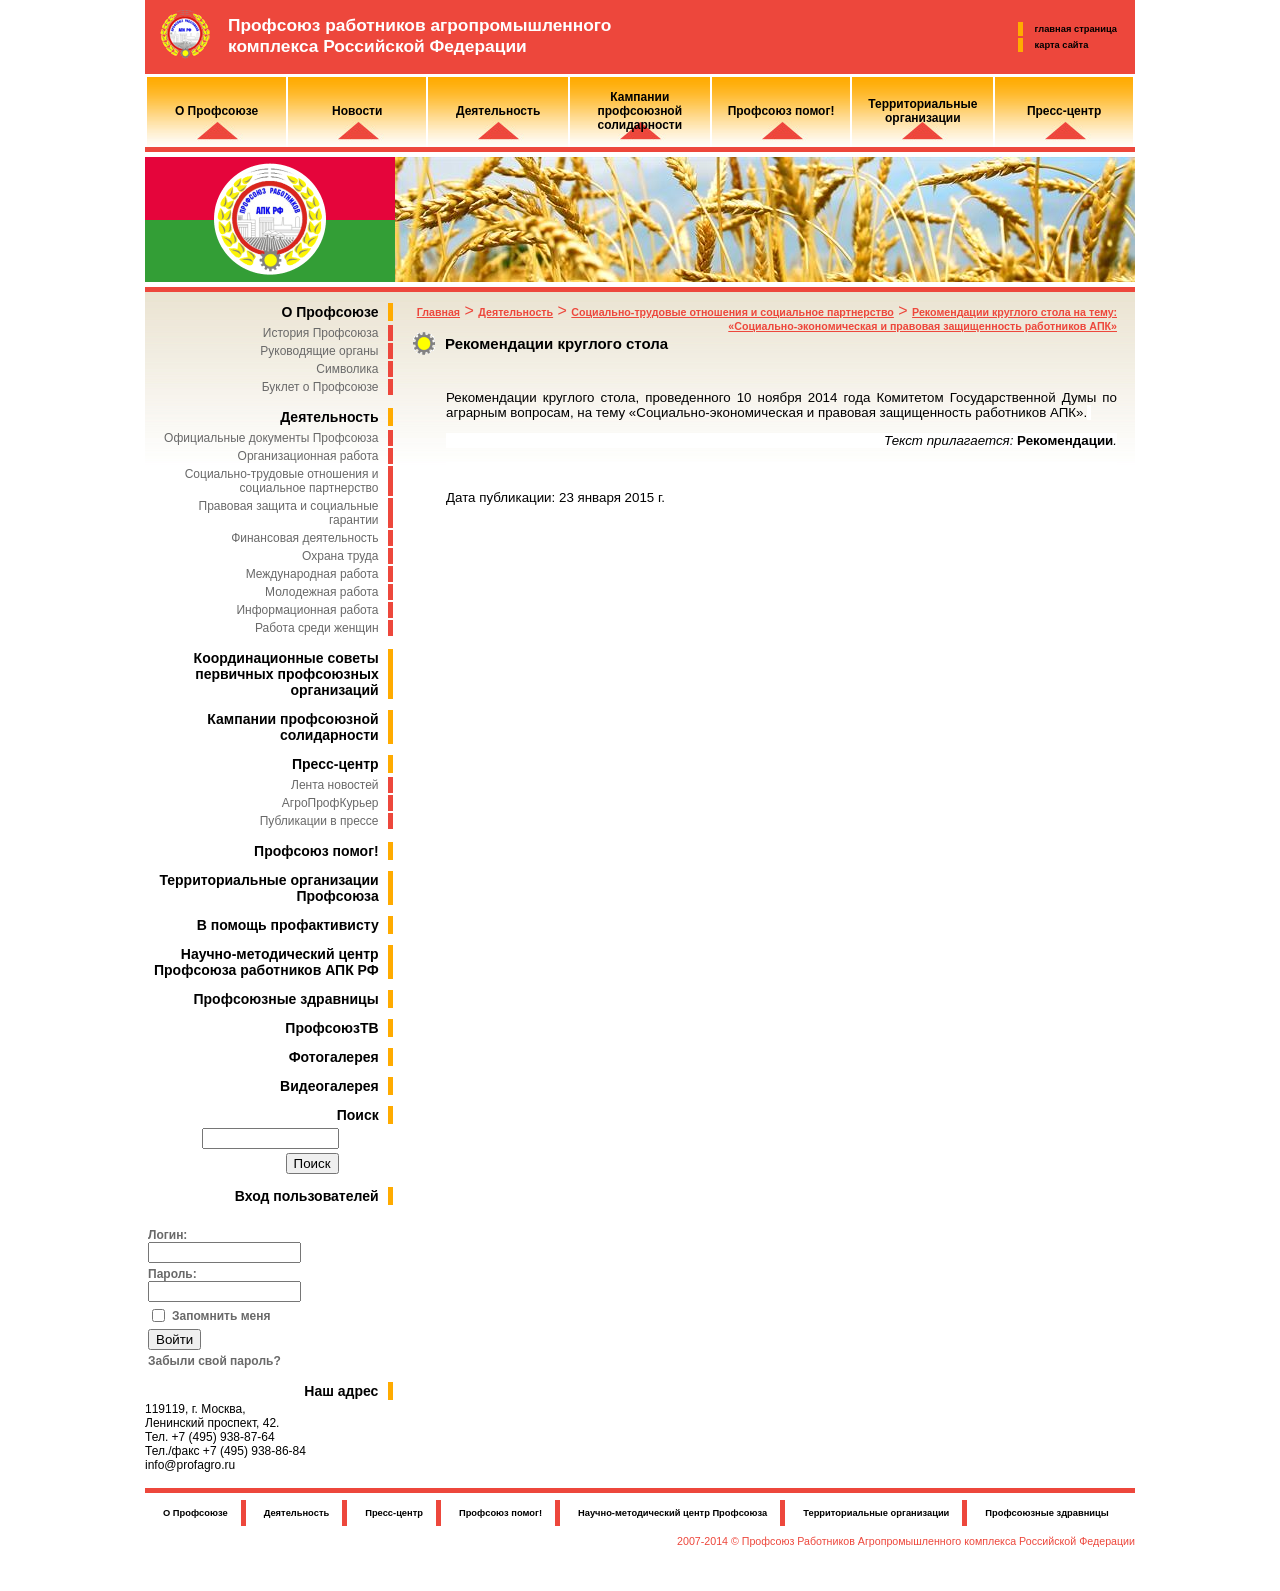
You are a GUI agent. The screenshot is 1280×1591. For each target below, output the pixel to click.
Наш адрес (341, 1391)
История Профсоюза (321, 333)
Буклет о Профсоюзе (320, 387)
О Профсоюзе (329, 312)
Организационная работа (308, 456)
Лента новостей (335, 785)
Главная (438, 312)
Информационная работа (307, 610)
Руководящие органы (319, 351)
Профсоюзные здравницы (286, 999)
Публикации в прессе (319, 821)
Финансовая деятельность (304, 538)
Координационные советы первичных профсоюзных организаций (286, 674)
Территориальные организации (876, 1513)
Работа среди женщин (317, 628)
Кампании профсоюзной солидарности (292, 727)
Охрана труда (340, 556)
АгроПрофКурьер (330, 803)
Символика (347, 369)
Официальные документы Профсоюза (271, 438)
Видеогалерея (329, 1086)
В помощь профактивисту (288, 925)
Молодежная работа (321, 592)
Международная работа (312, 574)
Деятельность (329, 417)
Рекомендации (1065, 440)
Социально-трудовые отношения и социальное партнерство (282, 481)
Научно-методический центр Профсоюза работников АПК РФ (266, 962)
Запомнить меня (221, 1316)
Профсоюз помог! (316, 851)
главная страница (1076, 29)
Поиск (358, 1115)
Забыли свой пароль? (214, 1361)
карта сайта (1062, 45)
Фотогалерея (334, 1057)
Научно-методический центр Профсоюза (672, 1513)
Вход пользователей (307, 1196)
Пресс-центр (335, 764)
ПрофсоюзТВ (331, 1028)
